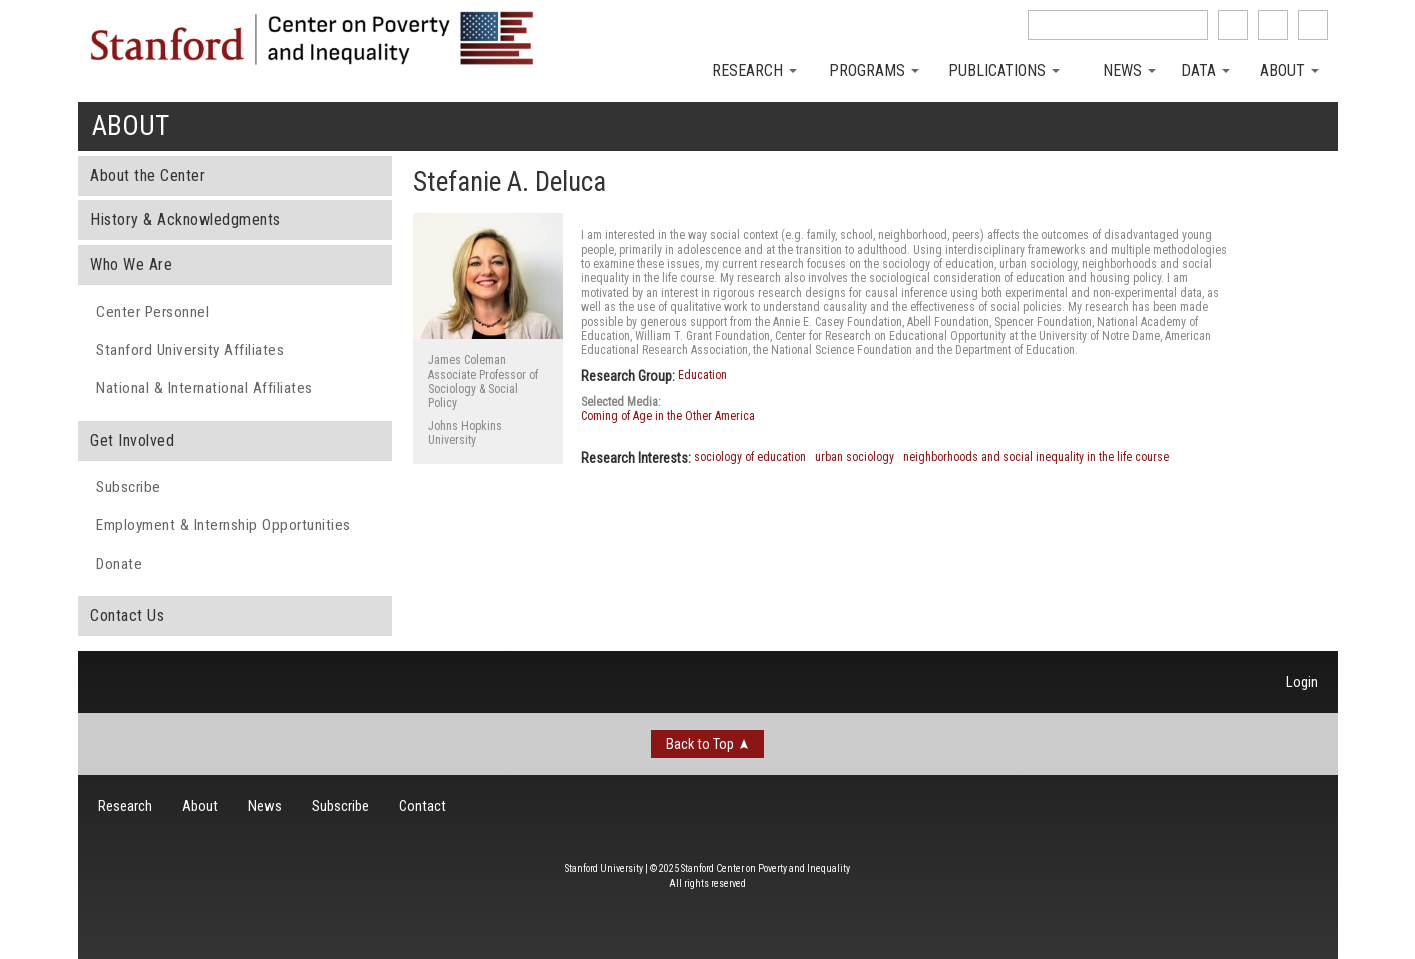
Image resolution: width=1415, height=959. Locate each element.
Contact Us (127, 615)
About (1289, 70)
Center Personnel (152, 312)
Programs (874, 70)
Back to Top (700, 744)
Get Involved (132, 440)
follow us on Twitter (1273, 25)
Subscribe (128, 487)
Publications (1004, 70)
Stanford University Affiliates (190, 350)
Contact (422, 806)
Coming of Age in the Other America (668, 416)
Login (1302, 682)
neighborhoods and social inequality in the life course (1036, 457)
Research (754, 70)
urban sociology (854, 457)
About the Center (147, 175)
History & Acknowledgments (185, 219)
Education (702, 375)
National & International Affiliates (204, 388)
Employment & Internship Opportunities (223, 525)
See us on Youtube (1313, 25)
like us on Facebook (1233, 25)
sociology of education (750, 457)
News (1129, 70)
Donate (119, 564)
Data (1205, 70)
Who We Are (131, 264)
